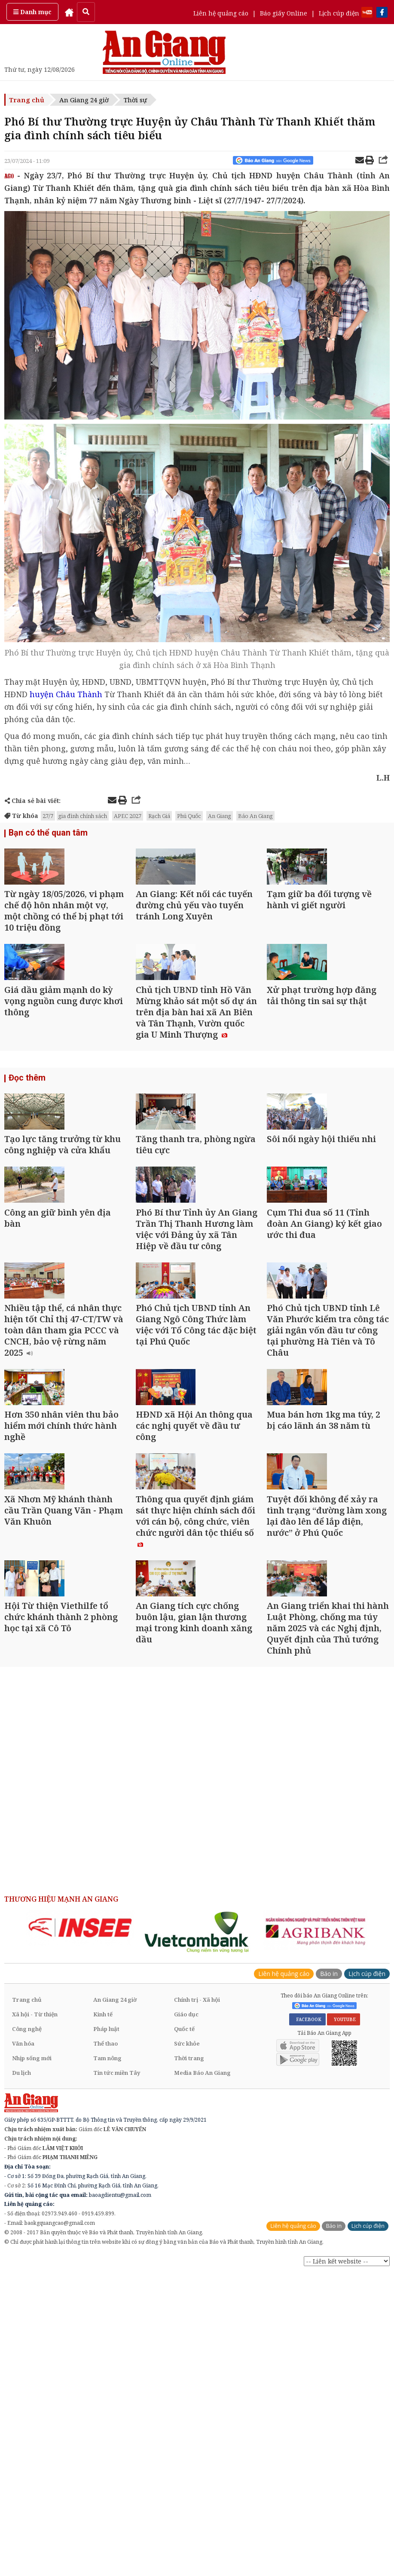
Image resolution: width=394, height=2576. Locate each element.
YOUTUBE (343, 2326)
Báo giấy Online (283, 13)
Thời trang (189, 2364)
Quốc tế (184, 2335)
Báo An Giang (255, 816)
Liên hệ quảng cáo (220, 13)
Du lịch (21, 2379)
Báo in (329, 2280)
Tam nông (107, 2364)
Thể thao (105, 2350)
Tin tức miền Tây (116, 2379)
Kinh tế (103, 2321)
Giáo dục (186, 2321)
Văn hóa (23, 2350)
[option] (80, 2233)
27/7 (48, 816)
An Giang (219, 816)
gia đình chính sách (82, 816)
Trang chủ (26, 99)
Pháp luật (106, 2335)
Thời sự (135, 99)
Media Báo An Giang (202, 2379)
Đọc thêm (26, 1156)
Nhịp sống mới (32, 2364)
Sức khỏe (187, 2350)
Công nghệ (27, 2335)
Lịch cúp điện (339, 13)
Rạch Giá (159, 816)
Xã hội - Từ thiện (35, 2321)
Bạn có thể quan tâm (45, 834)
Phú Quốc (189, 816)
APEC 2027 (127, 816)
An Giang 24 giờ (84, 99)
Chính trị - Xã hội (197, 2306)
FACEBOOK (307, 2326)
